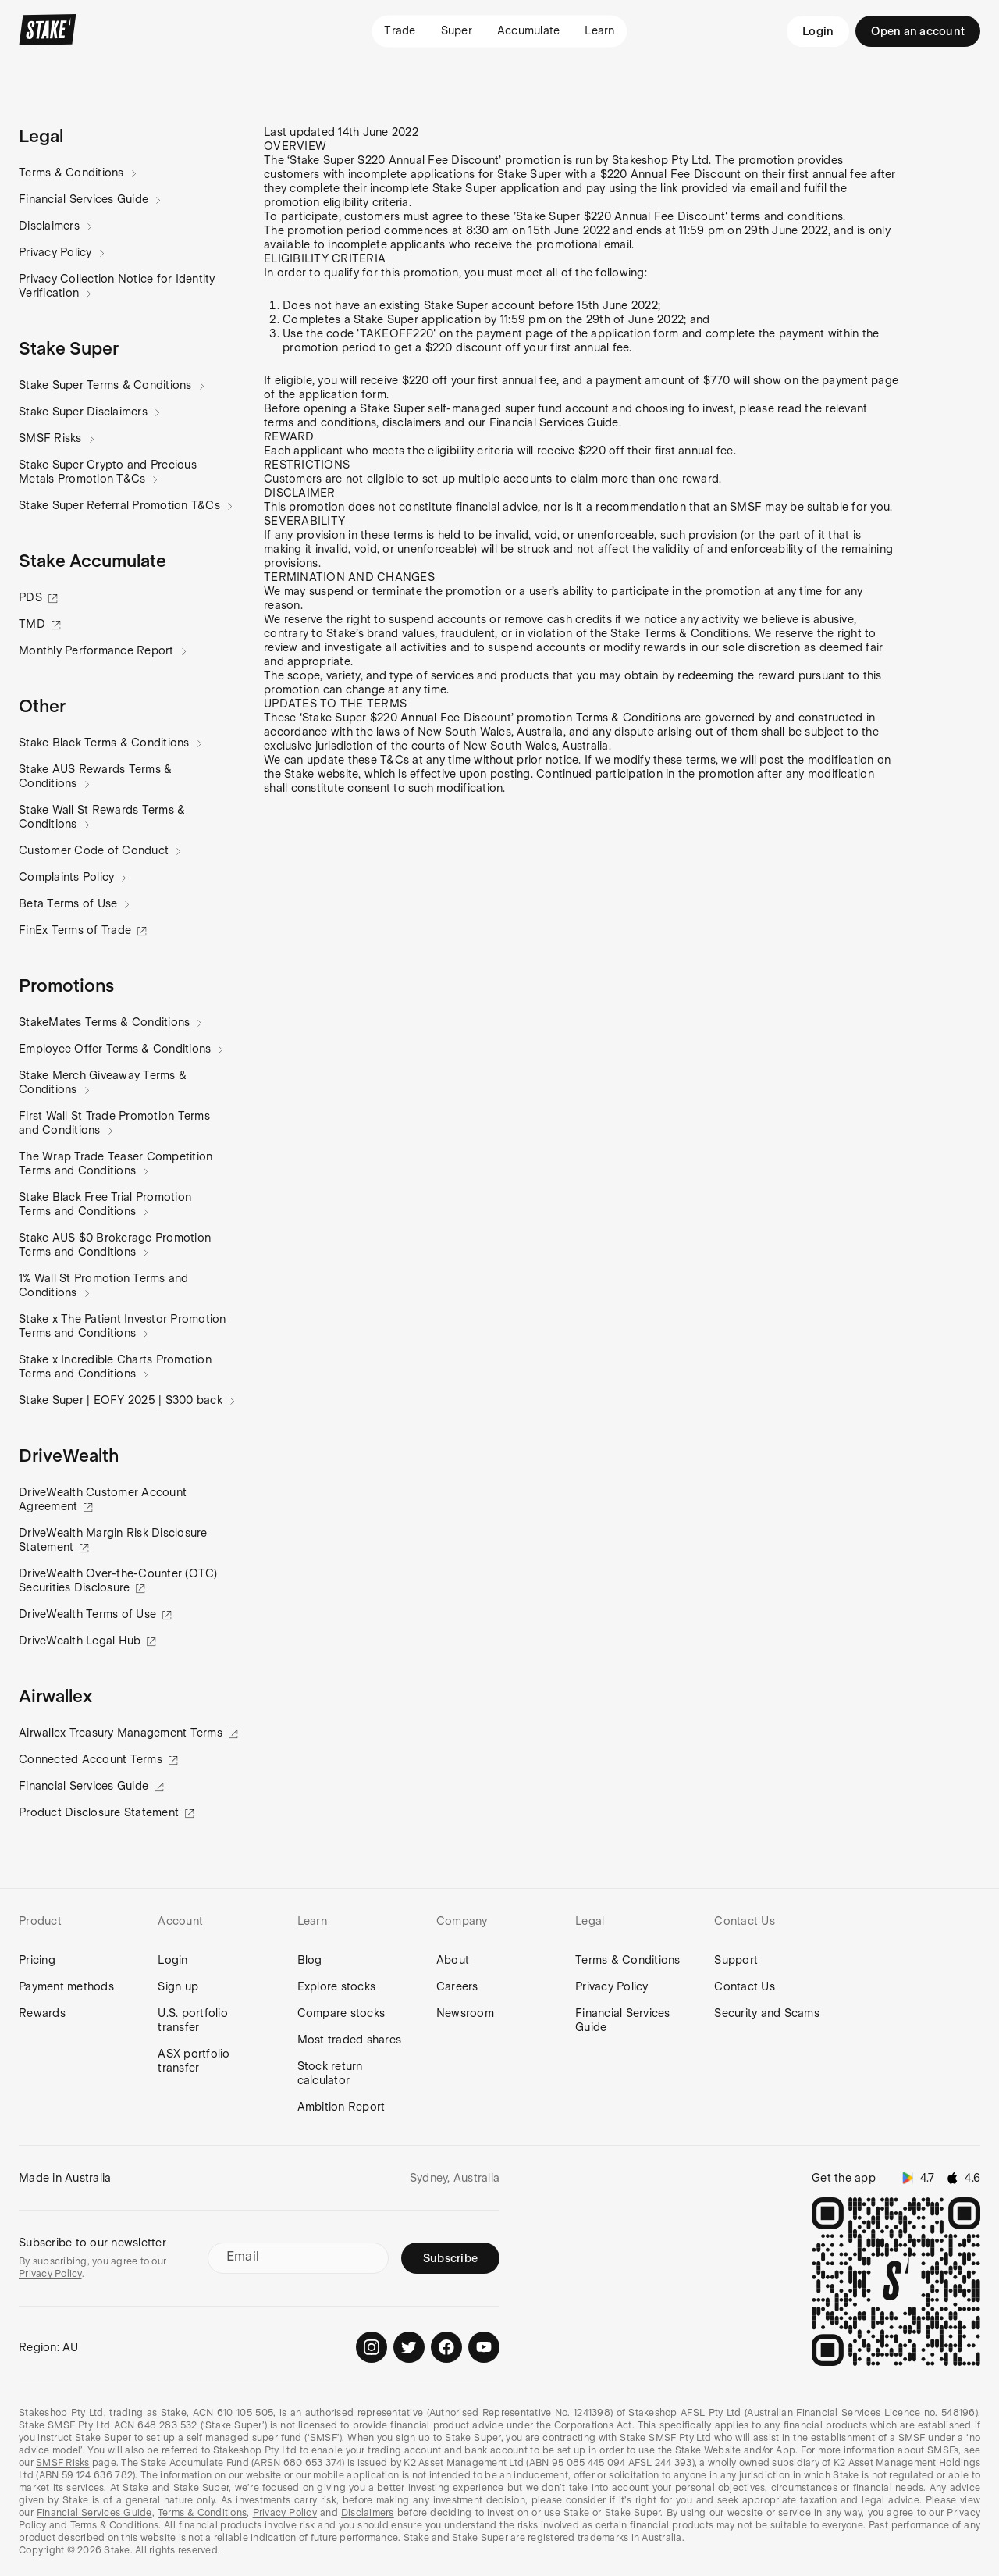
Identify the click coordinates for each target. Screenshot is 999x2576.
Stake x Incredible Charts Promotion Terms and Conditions (115, 1366)
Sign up (178, 1986)
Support (736, 1960)
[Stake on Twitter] (409, 2347)
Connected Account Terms (92, 1759)
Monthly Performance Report (97, 650)
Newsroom (465, 2013)
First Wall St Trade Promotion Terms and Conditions (114, 1123)
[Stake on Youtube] (484, 2347)
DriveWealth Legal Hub (81, 1640)
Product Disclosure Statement (100, 1812)
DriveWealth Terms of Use (89, 1614)
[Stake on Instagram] (371, 2347)
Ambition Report (341, 2106)
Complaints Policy (67, 877)
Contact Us (744, 1986)
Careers (457, 1986)
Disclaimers (49, 225)
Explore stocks (336, 1986)
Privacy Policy (56, 252)
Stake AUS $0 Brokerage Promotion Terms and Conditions (115, 1244)
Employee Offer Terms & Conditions (115, 1048)
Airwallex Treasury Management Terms (122, 1732)
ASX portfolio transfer (193, 2060)
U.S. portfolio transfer (193, 2020)
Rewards (42, 2013)
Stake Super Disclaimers (83, 411)
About (452, 1960)
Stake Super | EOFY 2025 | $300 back (121, 1400)
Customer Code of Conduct (94, 850)
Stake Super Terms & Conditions (106, 385)
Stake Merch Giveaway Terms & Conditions (103, 1082)
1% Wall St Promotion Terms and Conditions (104, 1285)
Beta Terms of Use (68, 903)
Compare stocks (341, 2013)
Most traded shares (349, 2039)
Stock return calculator (330, 2073)
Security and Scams (766, 2013)
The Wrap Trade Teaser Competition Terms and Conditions (115, 1163)
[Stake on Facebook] (446, 2347)
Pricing (37, 1960)
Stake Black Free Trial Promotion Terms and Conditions (105, 1204)
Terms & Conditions (72, 172)
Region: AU (49, 2347)
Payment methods (66, 1986)
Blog (309, 1960)
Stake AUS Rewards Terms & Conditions (95, 776)
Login (818, 31)
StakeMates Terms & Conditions (104, 1022)
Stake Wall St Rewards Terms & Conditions (102, 816)
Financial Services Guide (84, 199)
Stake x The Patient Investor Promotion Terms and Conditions (122, 1326)
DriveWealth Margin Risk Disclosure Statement (113, 1540)
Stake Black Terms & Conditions (104, 742)
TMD (33, 624)
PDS (32, 597)
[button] (41, 136)
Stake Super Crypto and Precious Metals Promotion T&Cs (108, 471)
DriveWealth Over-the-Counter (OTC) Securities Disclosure (118, 1580)
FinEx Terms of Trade (76, 930)
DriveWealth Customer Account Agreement (103, 1499)
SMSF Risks (51, 438)
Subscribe (450, 2258)
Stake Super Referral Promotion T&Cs (120, 505)
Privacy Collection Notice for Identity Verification (117, 286)
